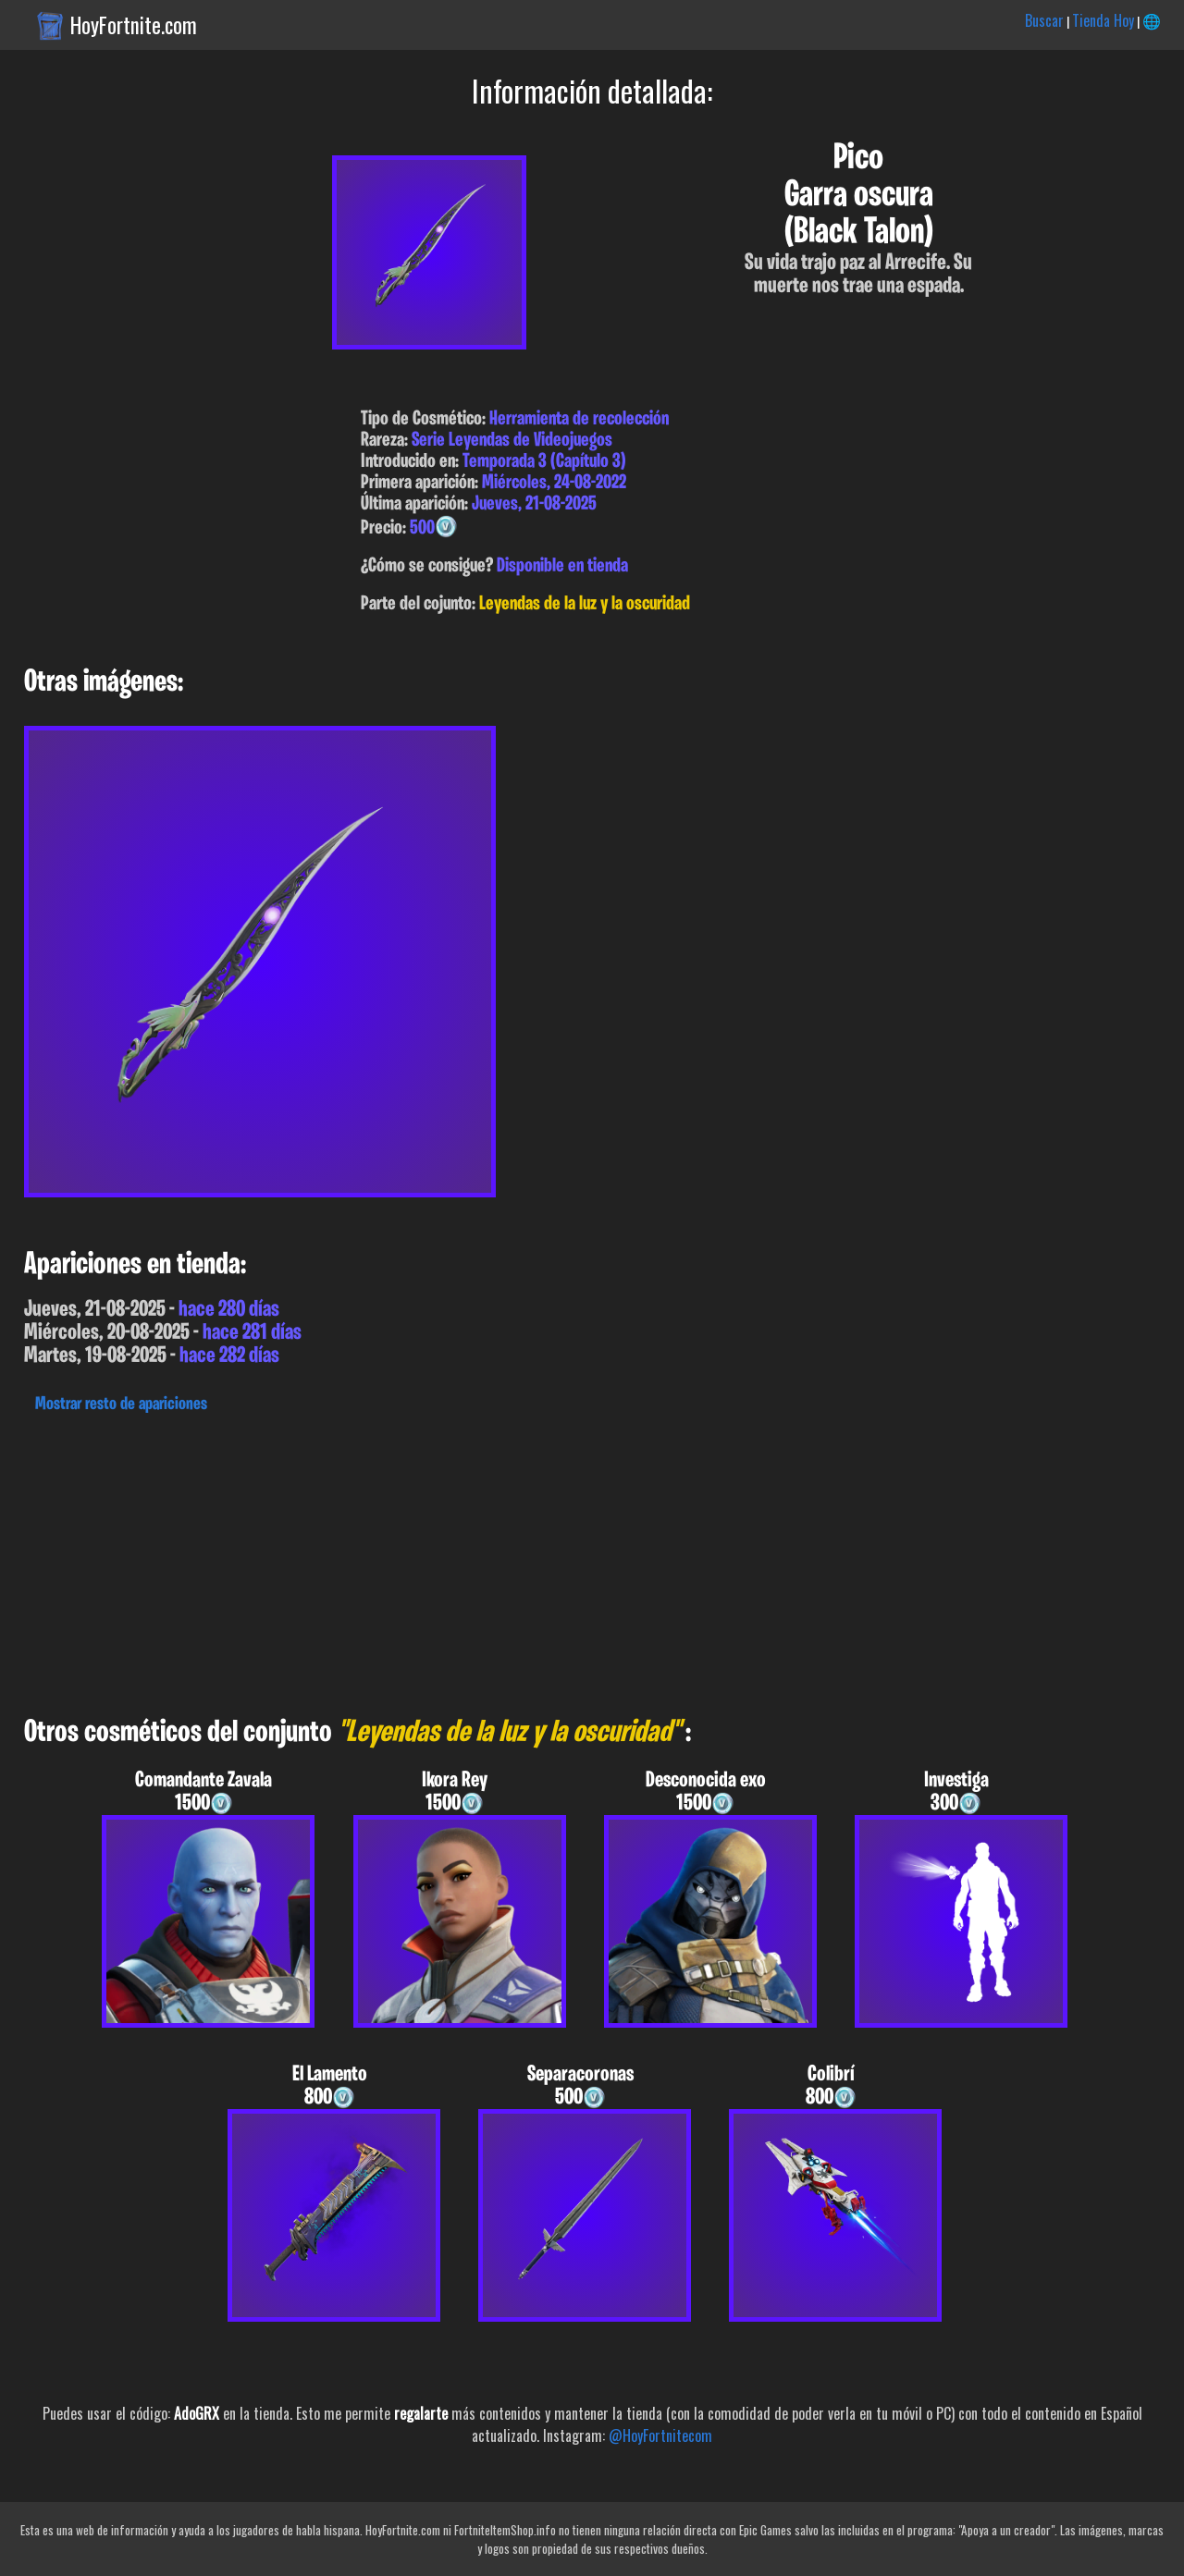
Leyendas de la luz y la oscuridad (584, 604)
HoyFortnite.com (133, 25)
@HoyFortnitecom (660, 2435)
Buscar (1044, 20)
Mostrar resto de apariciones (121, 1404)
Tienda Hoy (1103, 20)
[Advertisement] (555, 1559)
